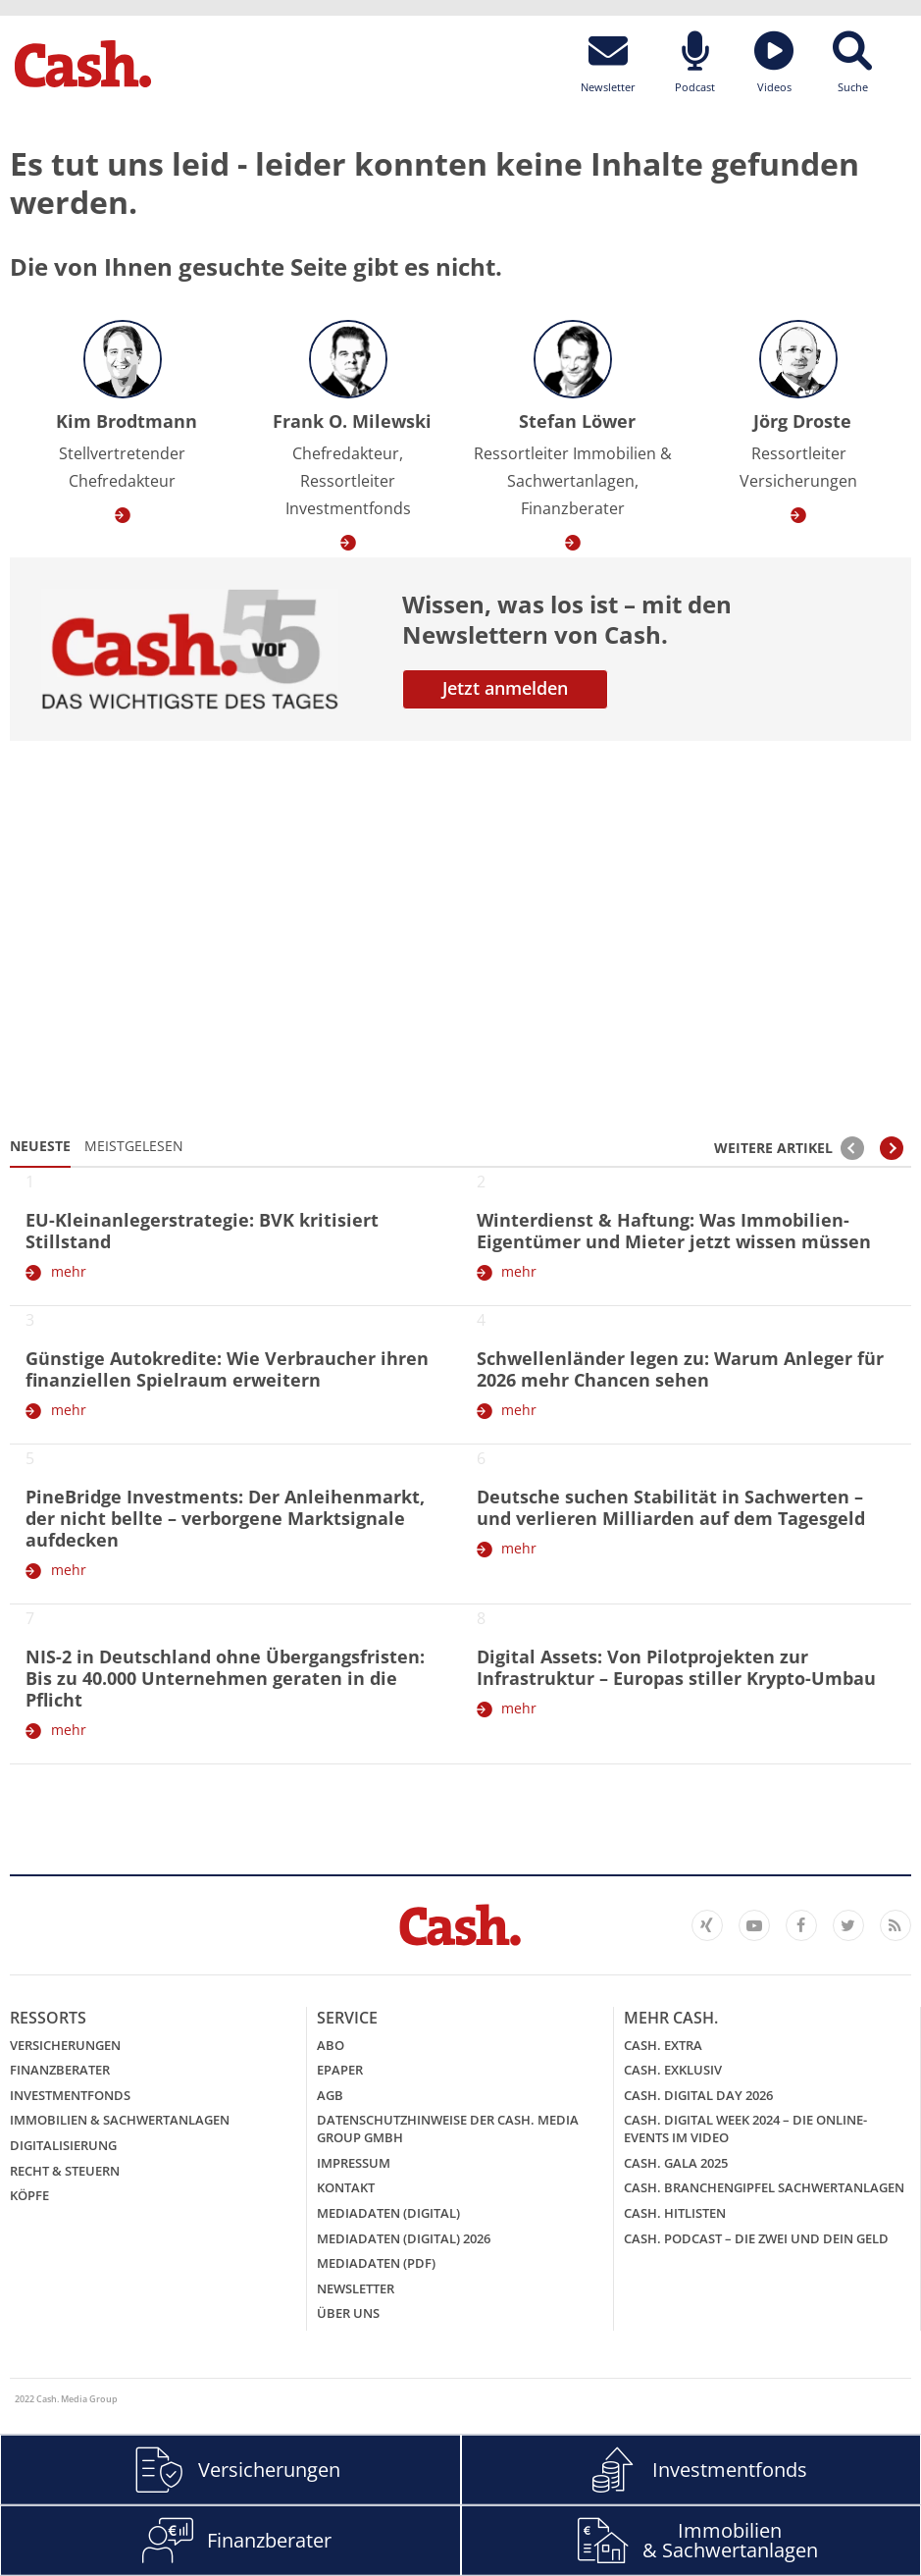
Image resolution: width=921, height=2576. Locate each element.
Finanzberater (60, 2069)
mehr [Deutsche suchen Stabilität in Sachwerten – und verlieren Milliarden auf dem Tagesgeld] (519, 1548)
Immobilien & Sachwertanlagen (120, 2120)
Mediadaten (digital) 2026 (403, 2238)
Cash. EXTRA (663, 2045)
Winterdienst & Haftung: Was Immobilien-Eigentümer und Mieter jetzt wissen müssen (674, 1230)
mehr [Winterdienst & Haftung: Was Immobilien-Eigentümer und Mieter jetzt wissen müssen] (519, 1271)
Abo (330, 2045)
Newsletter (355, 2288)
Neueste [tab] (40, 1145)
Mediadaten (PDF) (376, 2263)
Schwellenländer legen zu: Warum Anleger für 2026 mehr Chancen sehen (680, 1369)
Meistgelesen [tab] (133, 1145)
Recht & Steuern (65, 2171)
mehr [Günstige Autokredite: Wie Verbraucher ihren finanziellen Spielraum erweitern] (68, 1409)
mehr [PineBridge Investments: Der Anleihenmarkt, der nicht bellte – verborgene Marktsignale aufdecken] (68, 1569)
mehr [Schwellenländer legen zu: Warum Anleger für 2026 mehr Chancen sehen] (519, 1409)
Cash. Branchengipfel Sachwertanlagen (764, 2187)
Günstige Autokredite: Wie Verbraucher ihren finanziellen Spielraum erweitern (227, 1369)
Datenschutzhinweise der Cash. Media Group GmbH (448, 2128)
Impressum (353, 2163)
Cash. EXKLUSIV (673, 2069)
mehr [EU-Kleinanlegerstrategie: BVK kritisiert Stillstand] (68, 1271)
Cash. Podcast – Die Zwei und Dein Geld (756, 2238)
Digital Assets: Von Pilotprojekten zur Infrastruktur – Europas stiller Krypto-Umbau (676, 1667)
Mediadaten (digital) (388, 2213)
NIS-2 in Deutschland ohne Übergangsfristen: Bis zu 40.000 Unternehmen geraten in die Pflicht (225, 1678)
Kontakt (346, 2187)
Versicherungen (65, 2045)
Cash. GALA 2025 (676, 2163)
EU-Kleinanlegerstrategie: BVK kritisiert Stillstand (202, 1230)
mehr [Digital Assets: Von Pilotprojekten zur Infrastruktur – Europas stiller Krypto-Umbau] (519, 1708)
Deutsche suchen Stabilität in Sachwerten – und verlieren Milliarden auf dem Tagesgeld (671, 1507)
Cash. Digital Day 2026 (698, 2095)
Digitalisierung (63, 2145)
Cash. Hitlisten (675, 2213)
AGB (330, 2095)
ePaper (340, 2069)
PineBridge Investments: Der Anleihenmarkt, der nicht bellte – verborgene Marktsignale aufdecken (225, 1518)
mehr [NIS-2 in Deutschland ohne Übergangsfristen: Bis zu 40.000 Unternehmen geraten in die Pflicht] (68, 1729)
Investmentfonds (70, 2095)
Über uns (348, 2313)
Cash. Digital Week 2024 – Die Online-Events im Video (745, 2128)
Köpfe (29, 2195)
